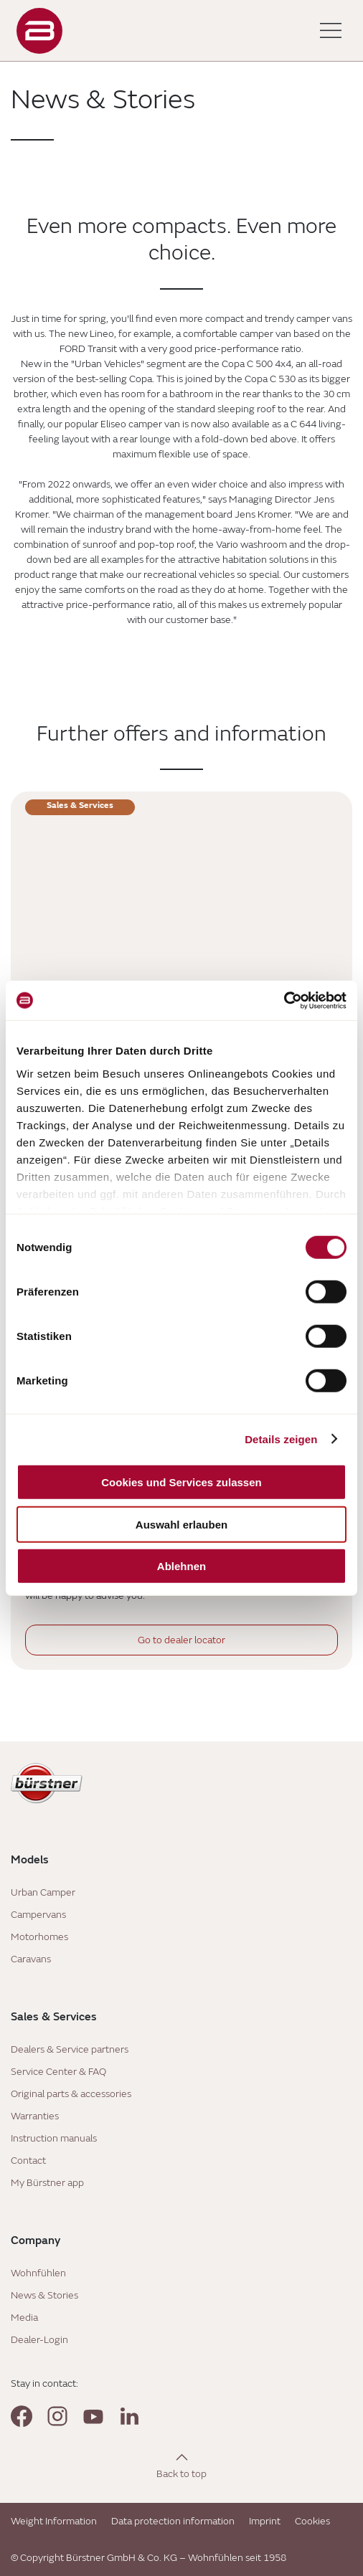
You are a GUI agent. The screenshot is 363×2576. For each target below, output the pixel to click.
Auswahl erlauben (181, 1524)
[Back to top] (181, 2464)
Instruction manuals (54, 2138)
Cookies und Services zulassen (181, 1482)
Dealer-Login (39, 2340)
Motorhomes (39, 1937)
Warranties (35, 2116)
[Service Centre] (181, 929)
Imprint (264, 2521)
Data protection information (173, 2521)
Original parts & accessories (71, 2094)
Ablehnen (181, 1566)
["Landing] (39, 31)
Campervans (38, 1915)
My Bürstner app (47, 2183)
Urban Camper (43, 1892)
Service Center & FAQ (58, 2072)
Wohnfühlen (38, 2273)
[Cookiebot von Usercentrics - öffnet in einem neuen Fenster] (283, 1000)
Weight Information (54, 2521)
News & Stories (44, 2295)
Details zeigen (281, 1438)
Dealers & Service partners (69, 2049)
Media (24, 2317)
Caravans (31, 1959)
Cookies (312, 2521)
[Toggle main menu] (330, 31)
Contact (28, 2160)
